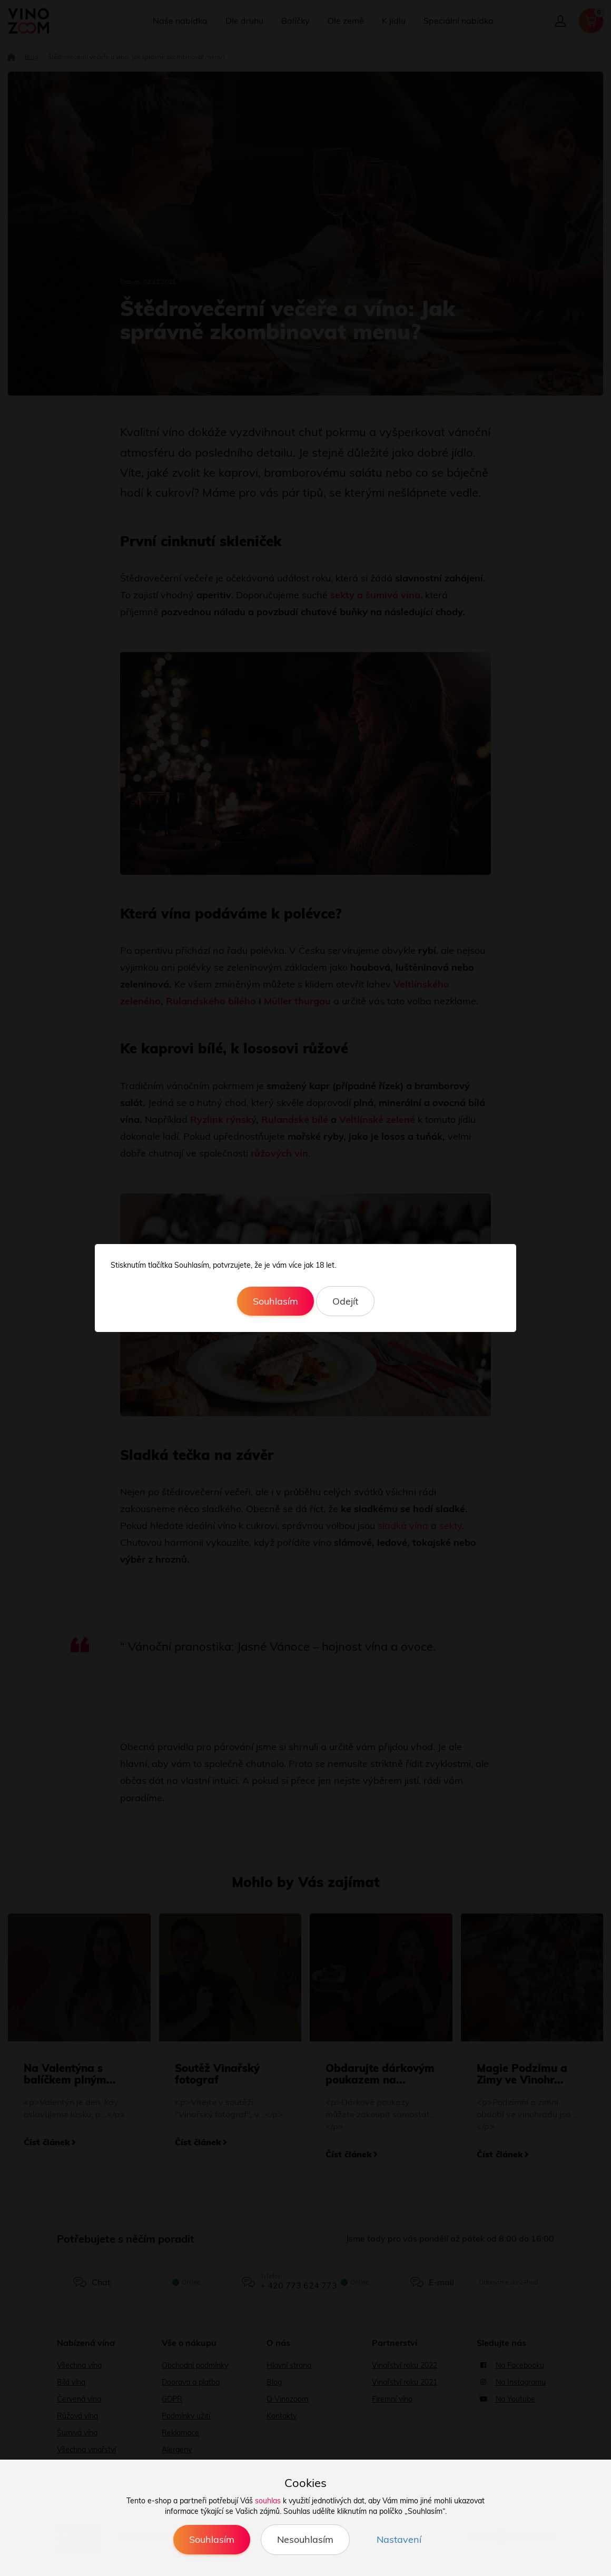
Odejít (345, 1301)
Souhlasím (275, 1301)
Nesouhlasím (305, 2539)
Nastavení (399, 2539)
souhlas (268, 2500)
